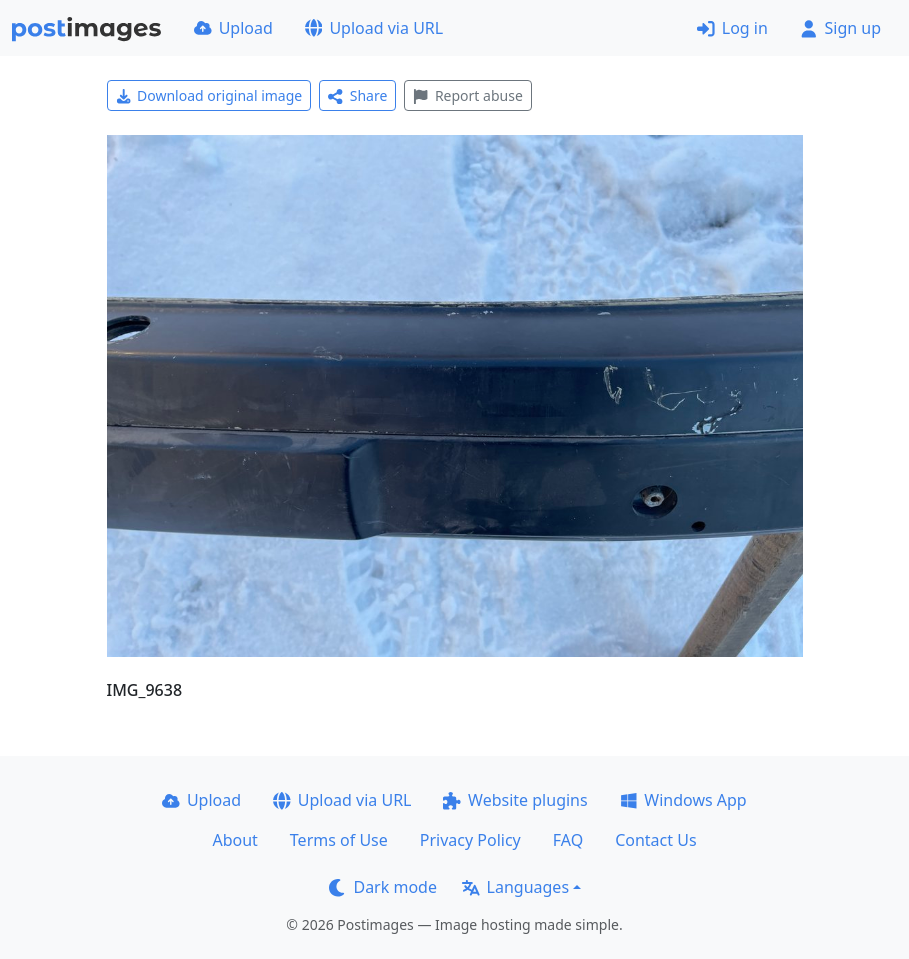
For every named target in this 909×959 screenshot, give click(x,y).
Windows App (683, 800)
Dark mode (383, 887)
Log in (732, 28)
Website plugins (515, 800)
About (234, 840)
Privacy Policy (470, 840)
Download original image (209, 95)
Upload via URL (374, 28)
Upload (233, 28)
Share (357, 95)
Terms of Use (339, 840)
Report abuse (467, 95)
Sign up (840, 28)
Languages (515, 887)
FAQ (568, 840)
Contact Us (655, 840)
